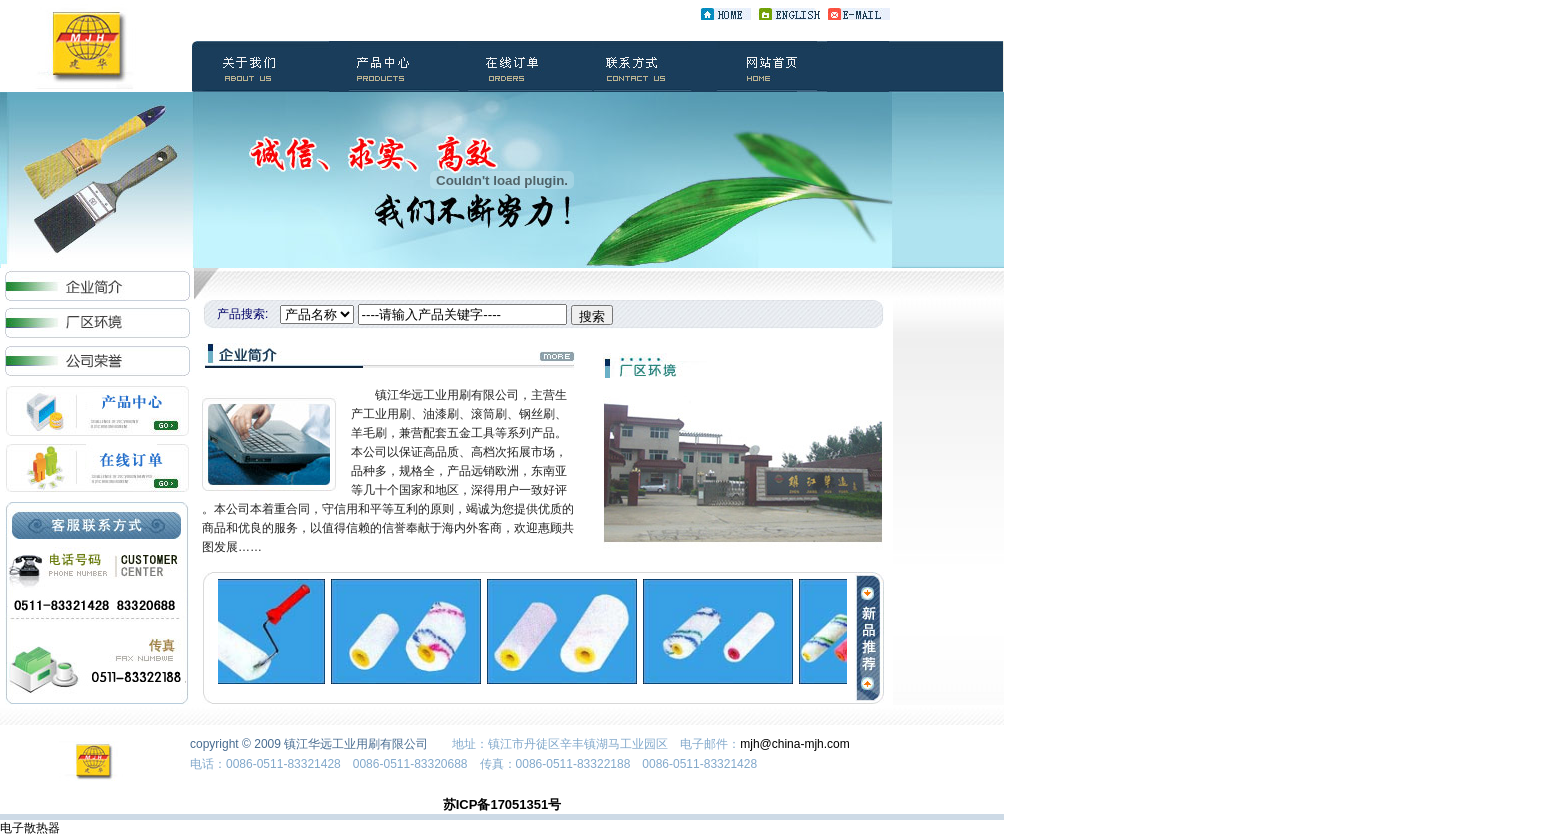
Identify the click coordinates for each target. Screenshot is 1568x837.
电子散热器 (30, 828)
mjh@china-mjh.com (795, 744)
